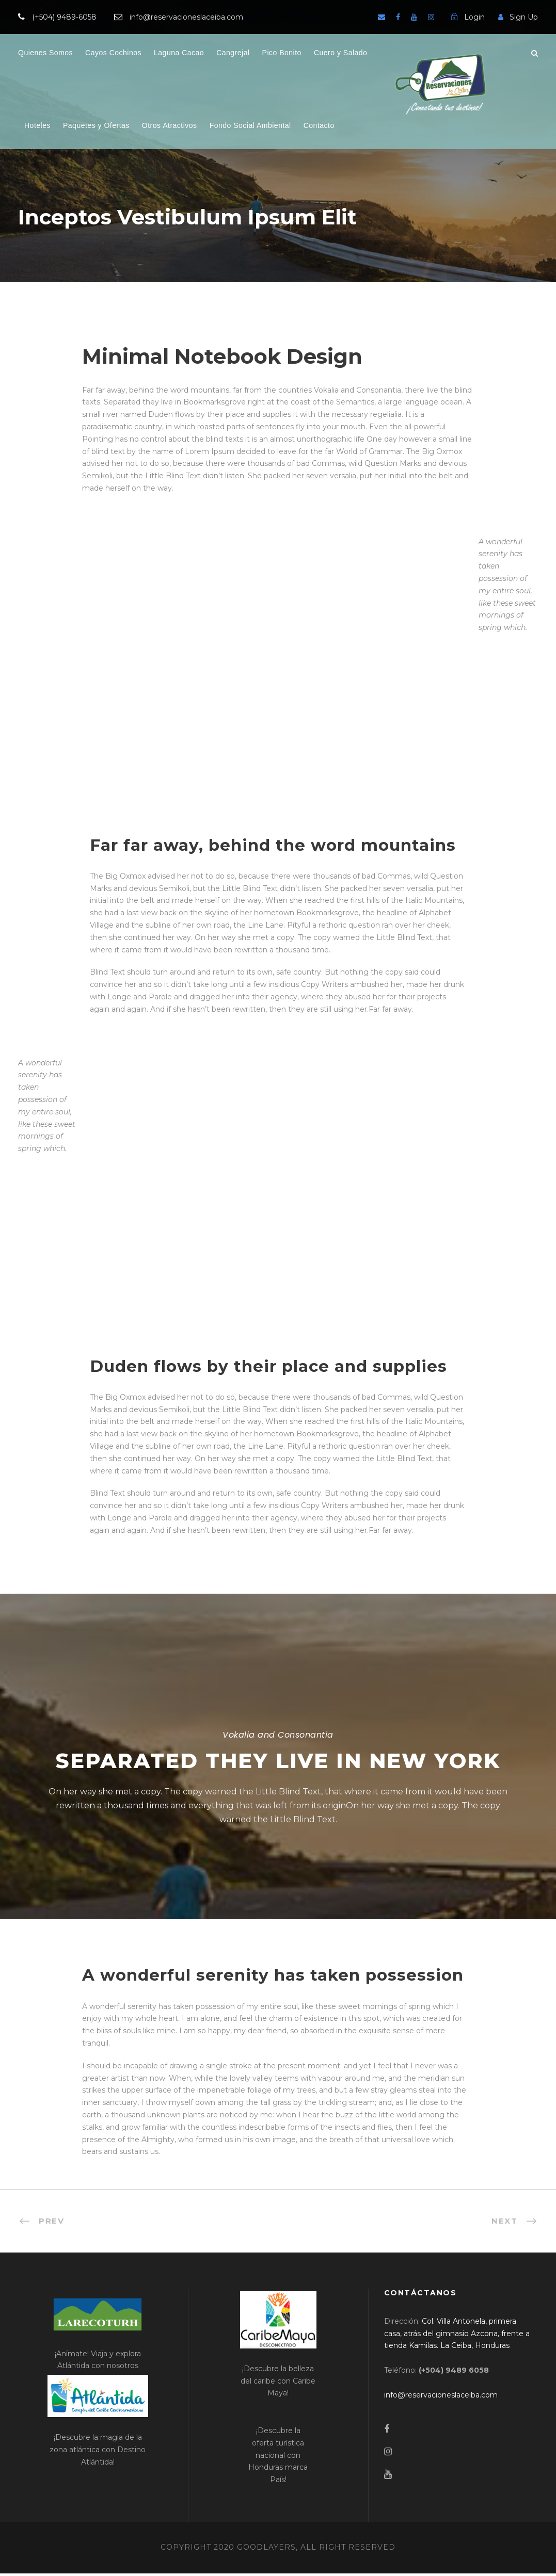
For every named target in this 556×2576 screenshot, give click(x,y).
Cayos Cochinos (113, 52)
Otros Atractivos (169, 125)
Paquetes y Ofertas (96, 125)
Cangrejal (232, 52)
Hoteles (37, 125)
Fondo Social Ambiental (250, 125)
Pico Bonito (281, 52)
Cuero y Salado (341, 52)
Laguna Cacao (179, 52)
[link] (457, 2336)
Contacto (319, 125)
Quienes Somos (45, 52)
